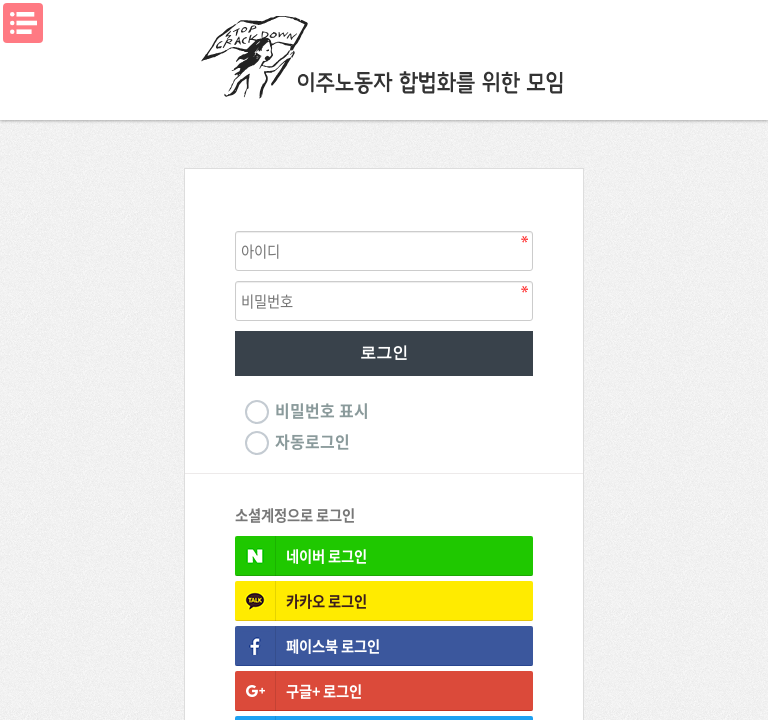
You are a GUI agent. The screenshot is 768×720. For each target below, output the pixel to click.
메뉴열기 (23, 23)
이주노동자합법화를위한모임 (384, 55)
